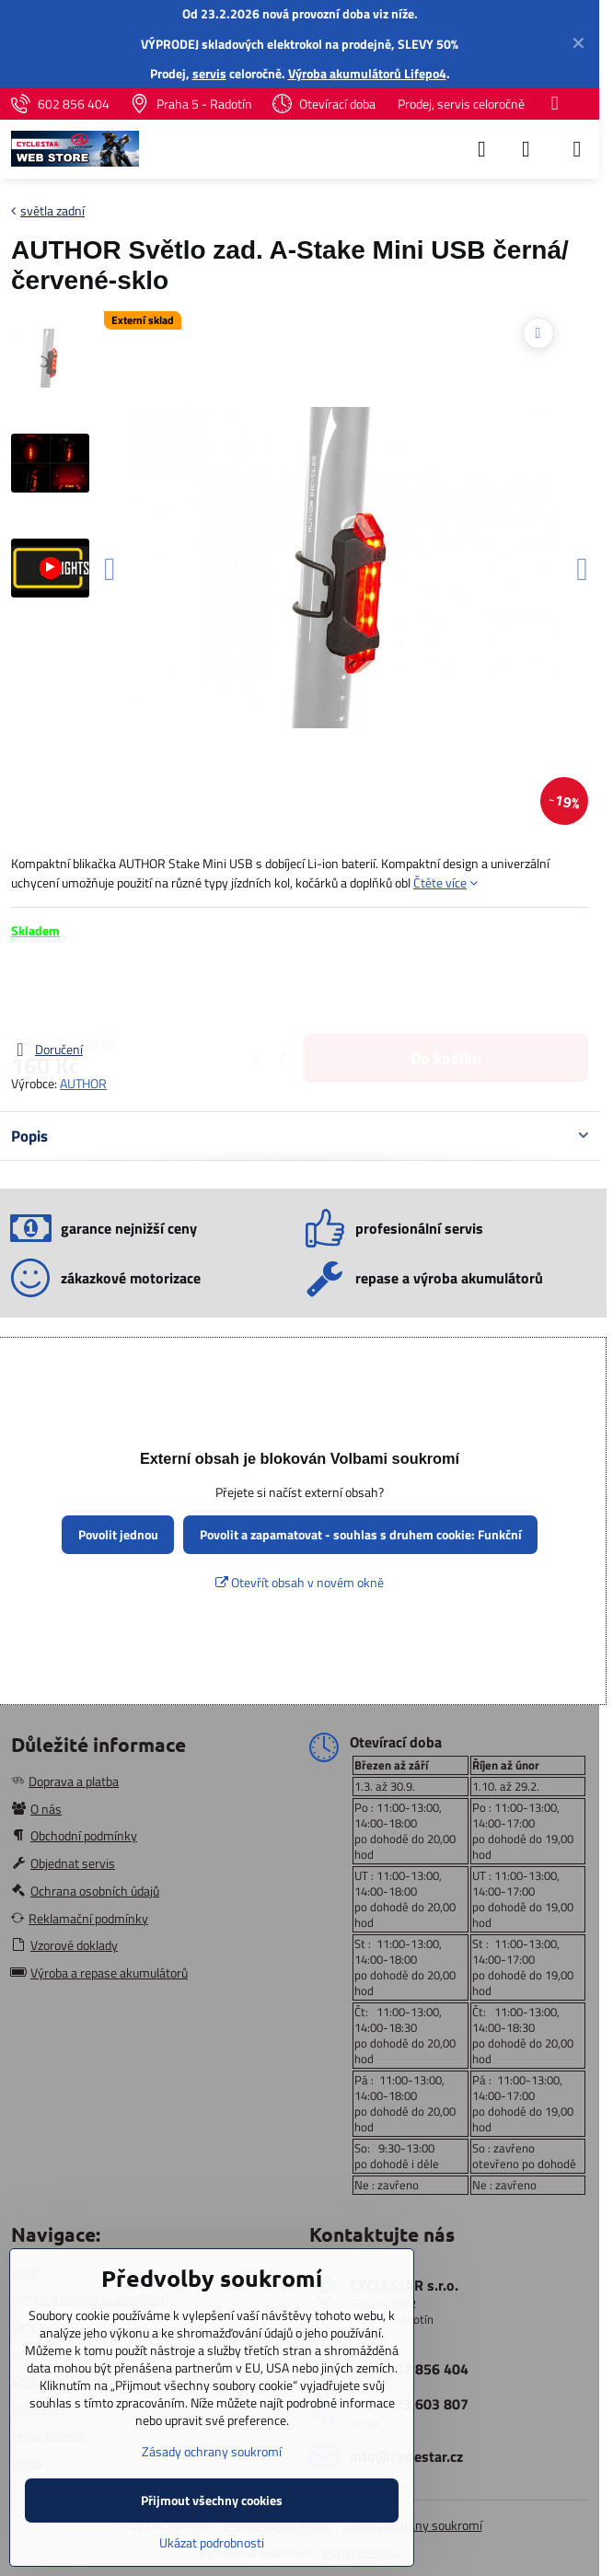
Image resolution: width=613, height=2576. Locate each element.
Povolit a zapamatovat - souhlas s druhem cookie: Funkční (361, 1534)
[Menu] (577, 149)
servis (209, 73)
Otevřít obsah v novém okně (299, 1582)
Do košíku (446, 989)
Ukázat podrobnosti (211, 2542)
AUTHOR (83, 1083)
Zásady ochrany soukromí (212, 2451)
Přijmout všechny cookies (212, 2500)
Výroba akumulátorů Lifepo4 (367, 73)
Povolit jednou (118, 1534)
